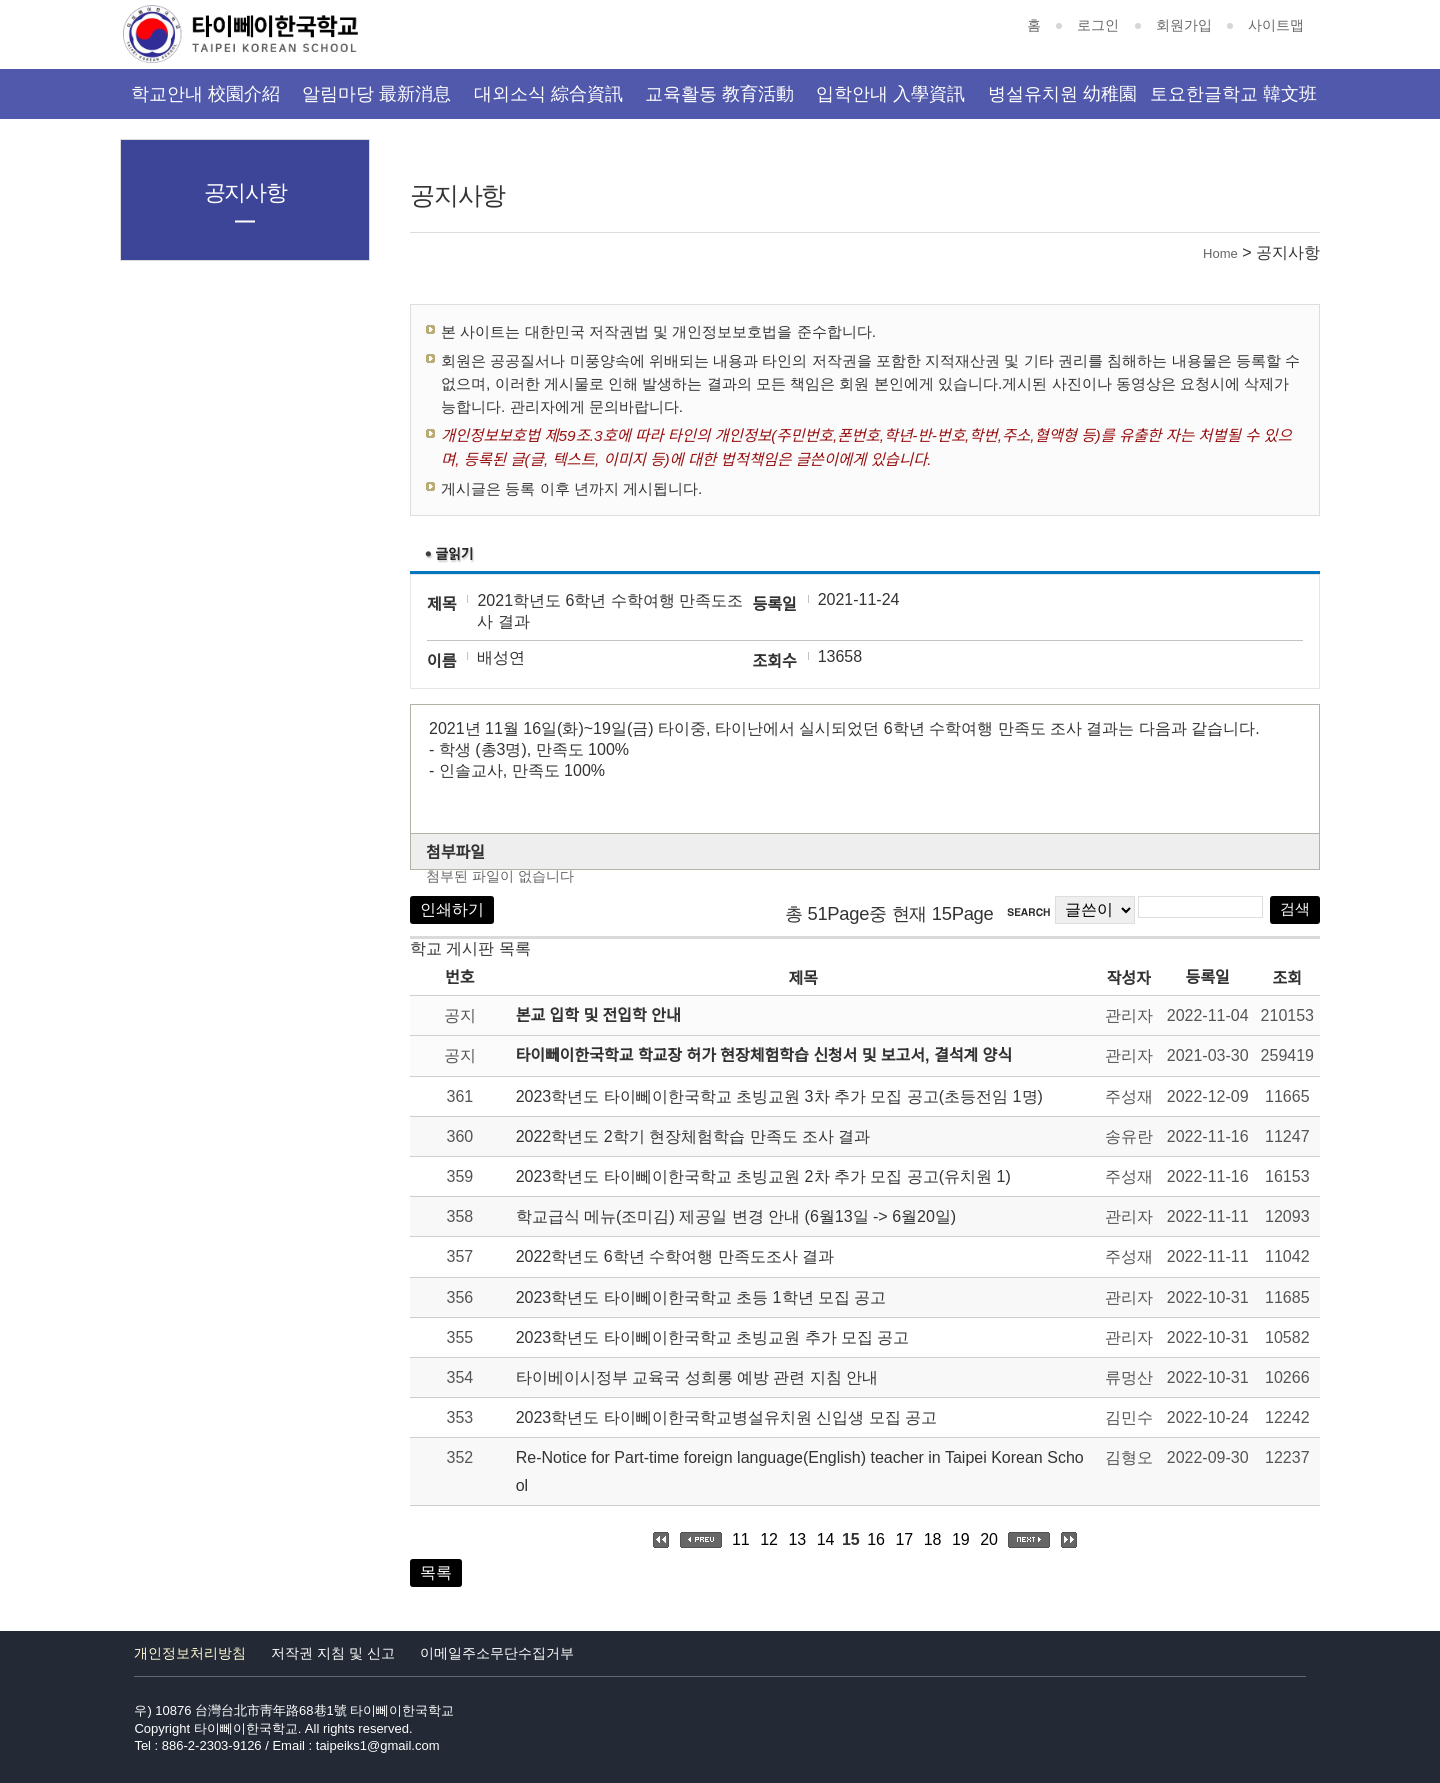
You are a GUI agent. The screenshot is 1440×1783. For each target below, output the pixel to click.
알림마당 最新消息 (376, 94)
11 (741, 1539)
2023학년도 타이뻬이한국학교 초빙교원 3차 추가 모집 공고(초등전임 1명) (779, 1096)
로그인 (1098, 25)
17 (904, 1539)
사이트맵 (1276, 25)
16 (876, 1539)
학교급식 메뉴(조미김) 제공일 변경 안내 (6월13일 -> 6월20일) (736, 1216)
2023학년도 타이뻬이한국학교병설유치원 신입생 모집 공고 (726, 1417)
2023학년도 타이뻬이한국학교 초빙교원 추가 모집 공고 (713, 1337)
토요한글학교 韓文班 (1233, 94)
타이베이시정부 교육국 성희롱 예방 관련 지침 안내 (697, 1377)
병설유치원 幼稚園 (1062, 94)
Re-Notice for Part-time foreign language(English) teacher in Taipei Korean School (800, 1471)
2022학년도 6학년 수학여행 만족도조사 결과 (675, 1256)
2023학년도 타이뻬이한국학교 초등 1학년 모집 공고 (701, 1297)
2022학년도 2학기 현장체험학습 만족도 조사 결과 (693, 1136)
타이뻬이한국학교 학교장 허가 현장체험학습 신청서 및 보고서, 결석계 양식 (764, 1055)
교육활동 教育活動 (719, 94)
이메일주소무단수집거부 (497, 1653)
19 (961, 1539)
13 (797, 1539)
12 (769, 1539)
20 (989, 1539)
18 (933, 1539)
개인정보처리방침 (190, 1653)
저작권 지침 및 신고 (333, 1653)
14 (826, 1539)
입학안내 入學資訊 (890, 94)
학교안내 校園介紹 (205, 94)
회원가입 (1184, 25)
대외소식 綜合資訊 (548, 94)
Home (1220, 253)
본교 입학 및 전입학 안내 (598, 1015)
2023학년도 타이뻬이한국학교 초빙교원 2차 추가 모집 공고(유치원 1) (763, 1176)
